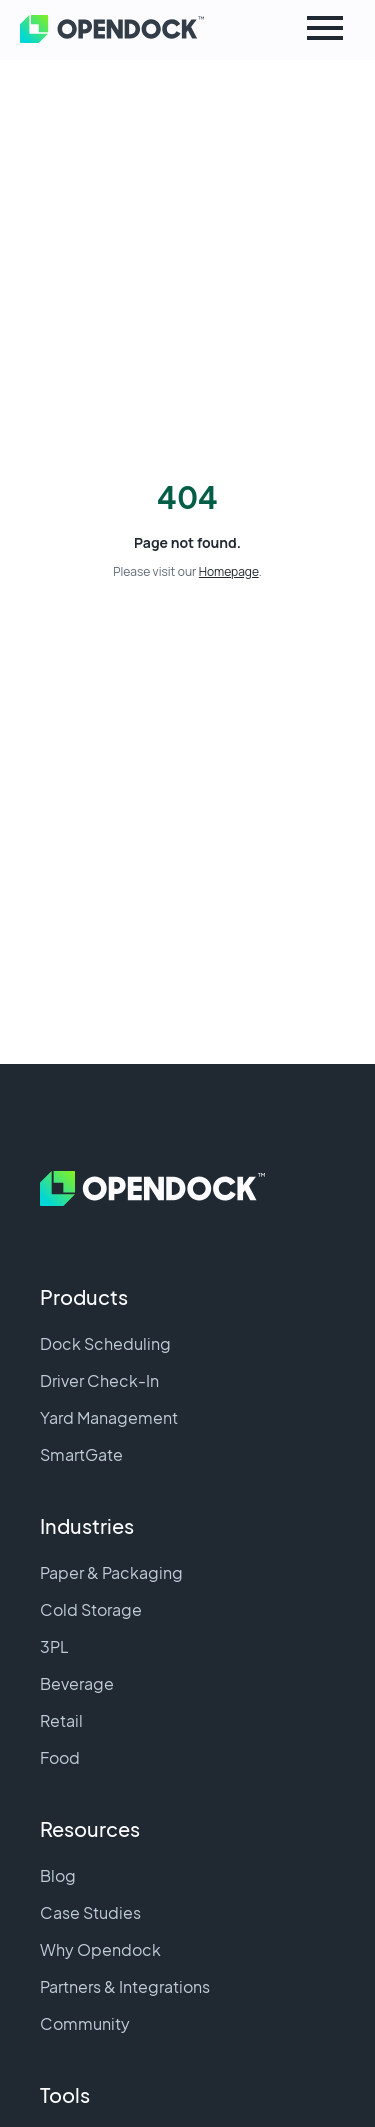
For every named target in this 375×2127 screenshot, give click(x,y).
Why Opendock (100, 1949)
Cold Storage (91, 1609)
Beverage (77, 1683)
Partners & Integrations (125, 1986)
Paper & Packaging (111, 1572)
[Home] (80, 30)
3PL (54, 1646)
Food (60, 1757)
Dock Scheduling (105, 1343)
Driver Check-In (99, 1380)
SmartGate (81, 1454)
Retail (61, 1720)
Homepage (229, 571)
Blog (58, 1875)
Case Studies (90, 1912)
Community (85, 2023)
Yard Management (109, 1417)
